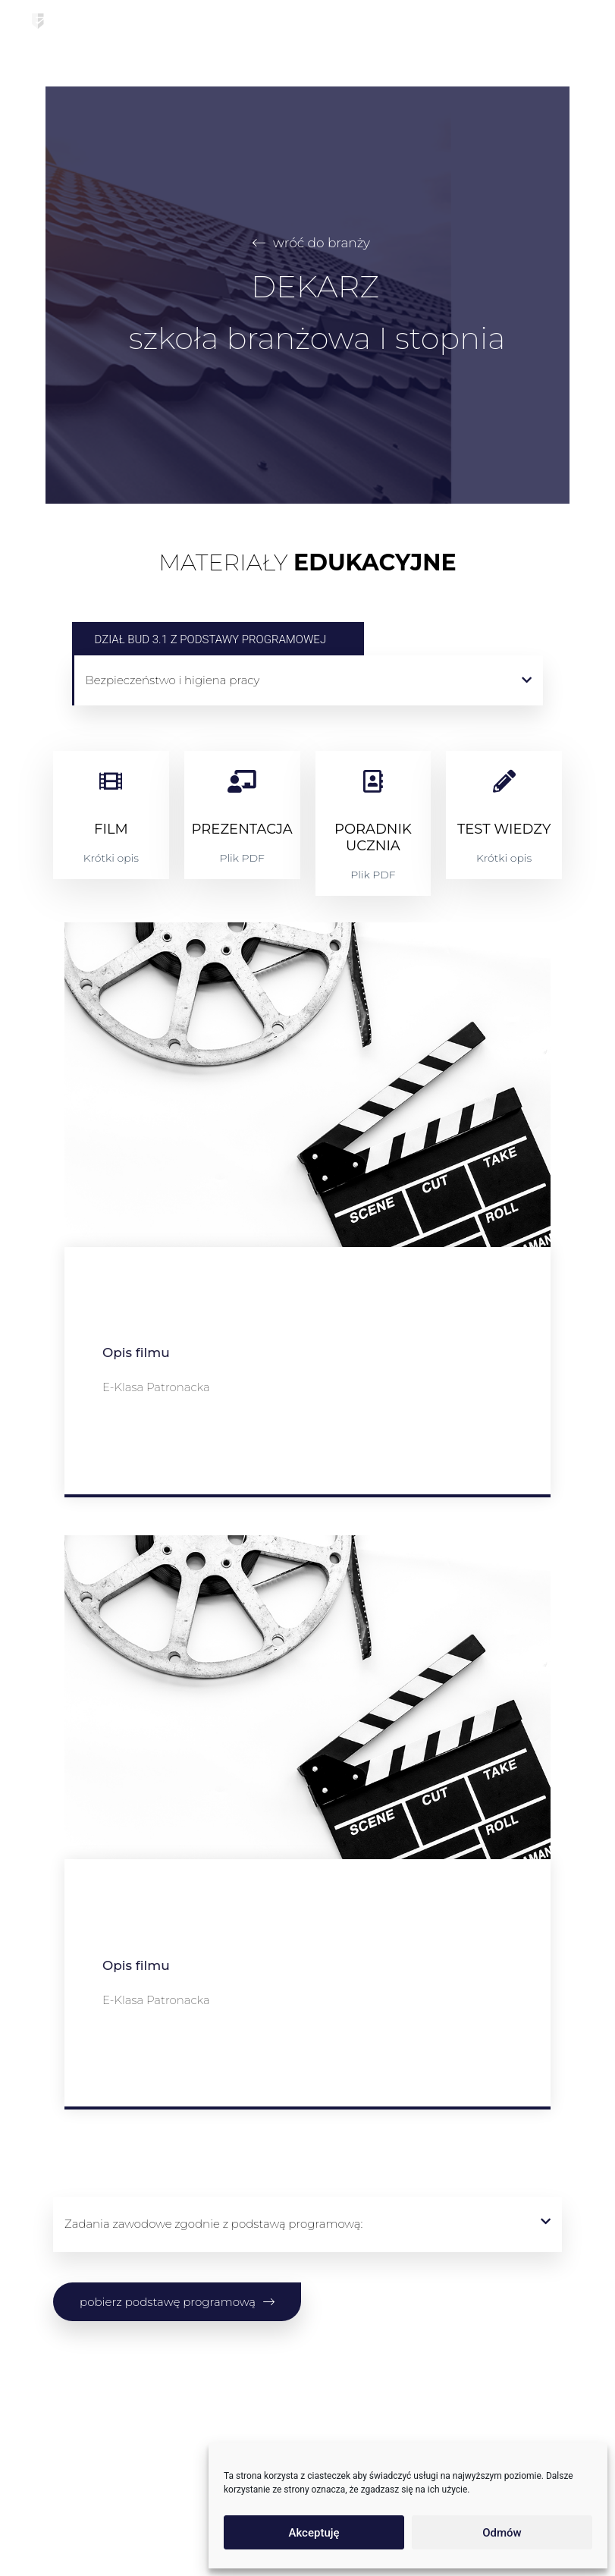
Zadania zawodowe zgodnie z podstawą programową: (213, 2223)
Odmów (502, 2533)
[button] (309, 680)
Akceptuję (313, 2533)
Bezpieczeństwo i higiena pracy (173, 680)
